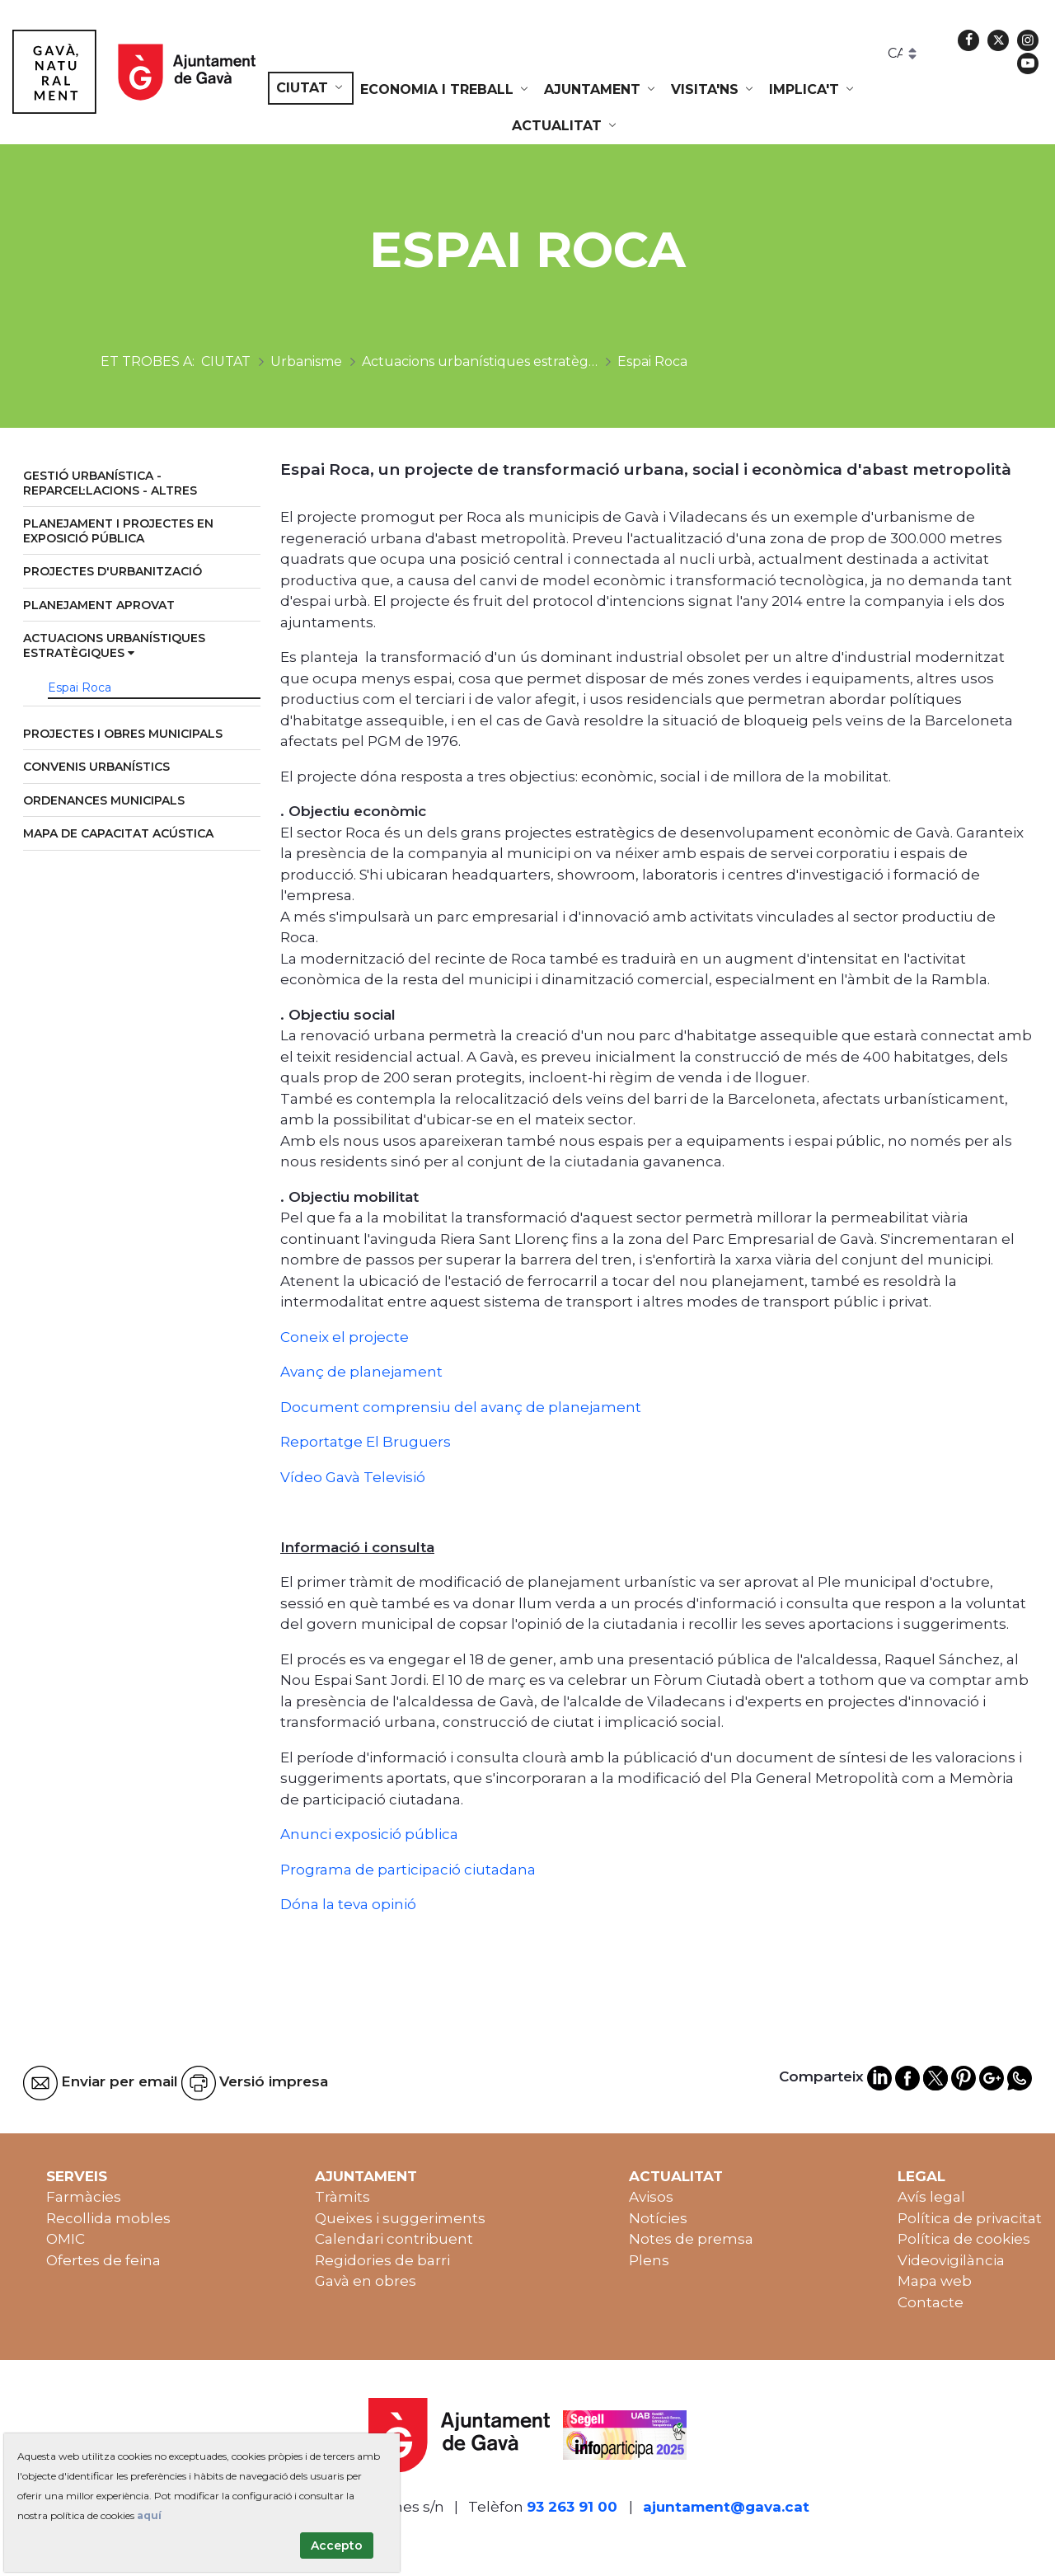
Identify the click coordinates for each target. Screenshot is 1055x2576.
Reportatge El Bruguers (365, 1441)
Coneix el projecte (344, 1337)
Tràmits (342, 2197)
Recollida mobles (108, 2218)
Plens (649, 2260)
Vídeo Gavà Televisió (352, 1477)
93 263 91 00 (572, 2507)
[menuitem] (311, 88)
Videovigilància (951, 2260)
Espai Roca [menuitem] (79, 687)
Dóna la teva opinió (348, 1904)
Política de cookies (964, 2239)
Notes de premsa (691, 2239)
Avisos (651, 2197)
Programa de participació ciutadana (408, 1869)
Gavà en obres (365, 2281)
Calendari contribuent (394, 2239)
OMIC (65, 2239)
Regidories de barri (382, 2260)
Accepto (337, 2545)
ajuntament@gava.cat (726, 2507)
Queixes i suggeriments (400, 2218)
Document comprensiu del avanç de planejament (460, 1407)
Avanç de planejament (361, 1371)
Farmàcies (83, 2197)
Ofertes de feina (103, 2260)
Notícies (658, 2218)
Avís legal (931, 2197)
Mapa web (935, 2281)
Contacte (931, 2302)
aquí (149, 2515)
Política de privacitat (970, 2218)
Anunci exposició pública (369, 1834)
